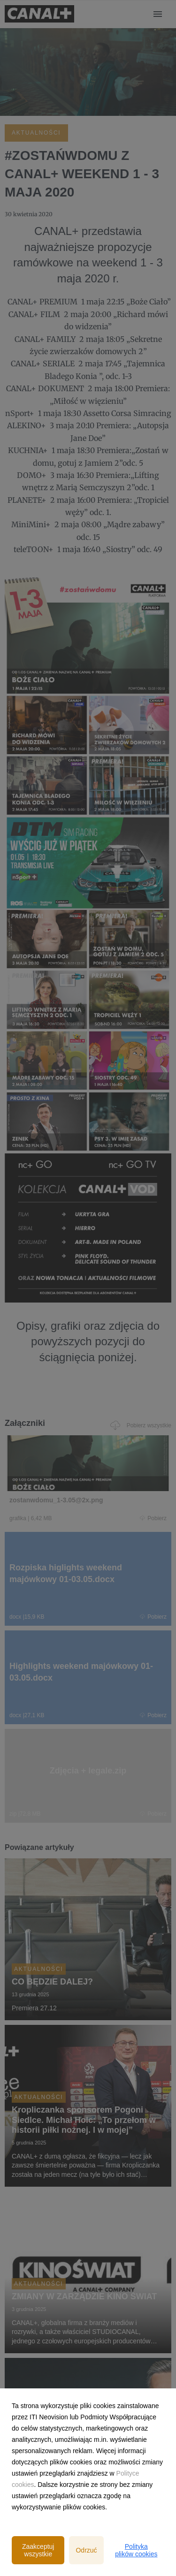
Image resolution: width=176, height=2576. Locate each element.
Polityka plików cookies (136, 2550)
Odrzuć (86, 2550)
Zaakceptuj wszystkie (38, 2550)
